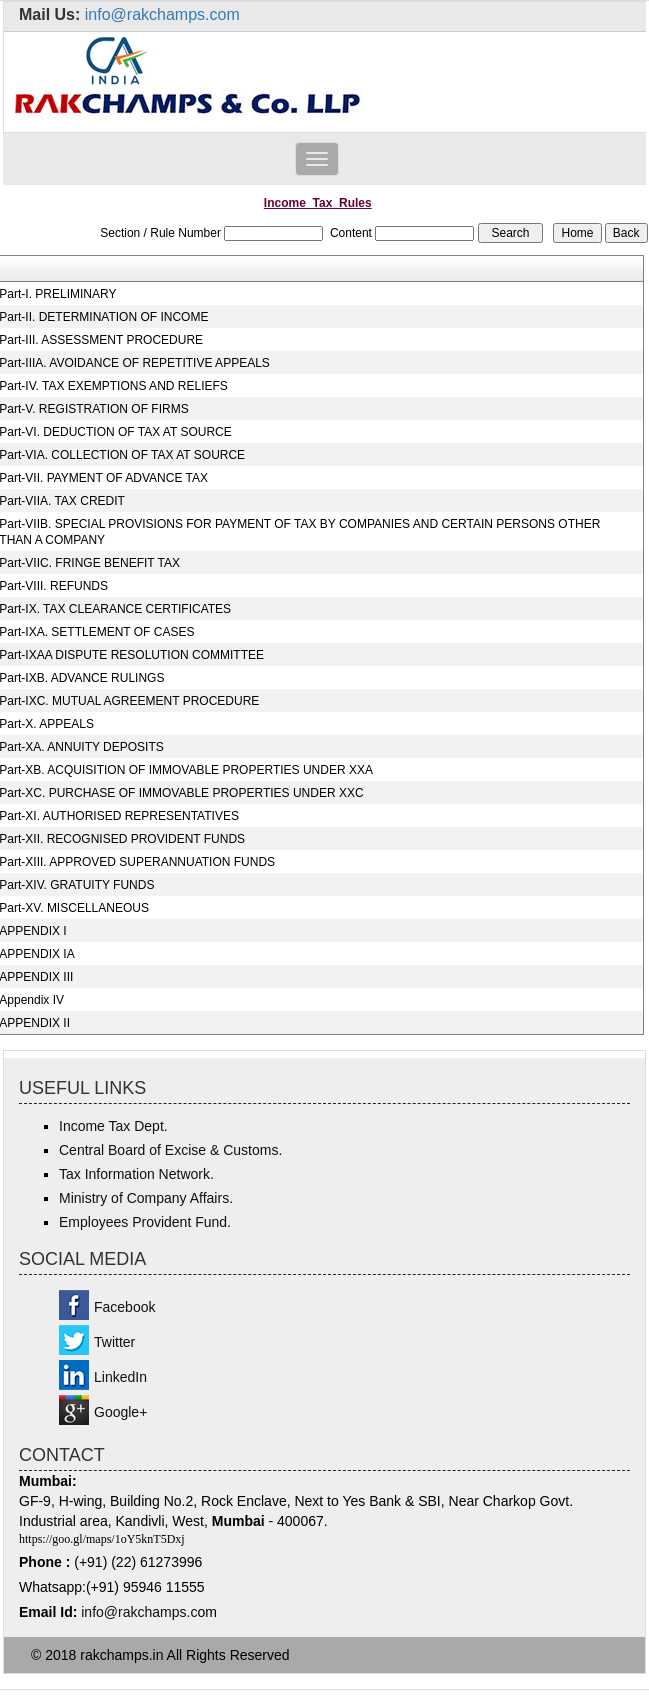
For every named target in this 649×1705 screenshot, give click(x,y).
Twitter (114, 1342)
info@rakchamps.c (139, 1612)
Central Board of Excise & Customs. (170, 1150)
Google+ (120, 1412)
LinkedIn (120, 1377)
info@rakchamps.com (162, 14)
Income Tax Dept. (113, 1126)
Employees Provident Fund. (145, 1222)
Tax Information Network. (136, 1174)
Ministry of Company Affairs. (146, 1198)
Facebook (124, 1307)
